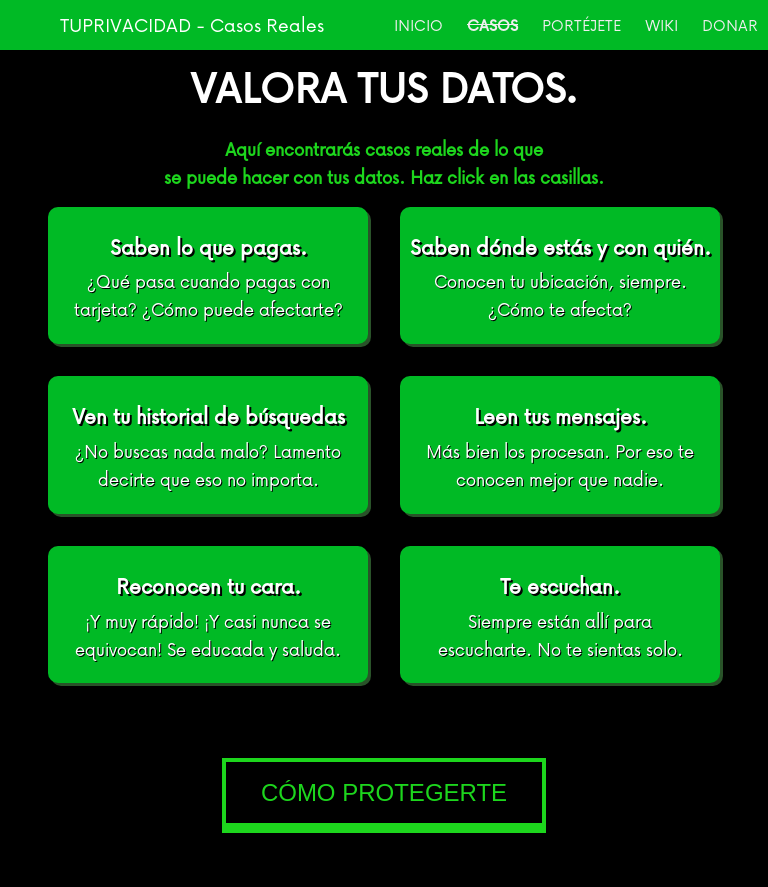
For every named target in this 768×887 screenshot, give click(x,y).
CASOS (492, 25)
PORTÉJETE (581, 25)
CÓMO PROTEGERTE (384, 792)
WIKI (661, 25)
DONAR (730, 25)
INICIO (418, 25)
